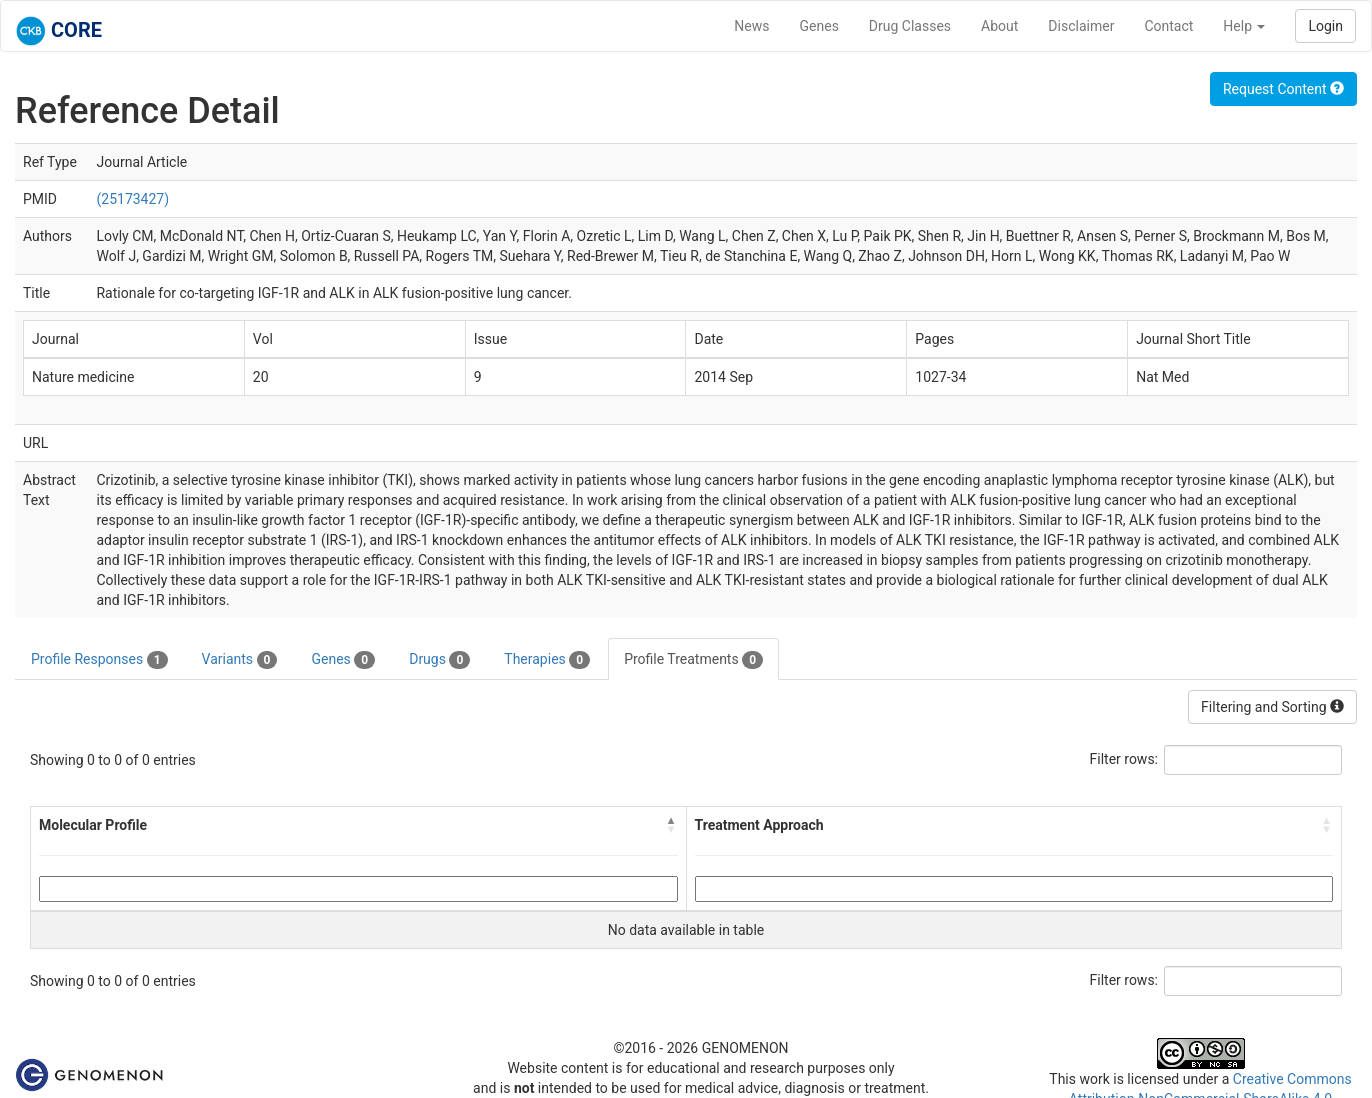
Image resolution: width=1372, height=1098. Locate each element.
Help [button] (1244, 26)
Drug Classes (910, 26)
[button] (672, 825)
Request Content (1283, 89)
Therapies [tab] (547, 660)
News (751, 26)
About (999, 26)
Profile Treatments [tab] (693, 660)
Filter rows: (1124, 759)
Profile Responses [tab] (99, 660)
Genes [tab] (343, 660)
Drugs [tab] (439, 660)
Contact (1168, 26)
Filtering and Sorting (1272, 707)
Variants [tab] (240, 660)
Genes (819, 26)
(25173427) (132, 199)
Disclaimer (1081, 26)
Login (1325, 26)
